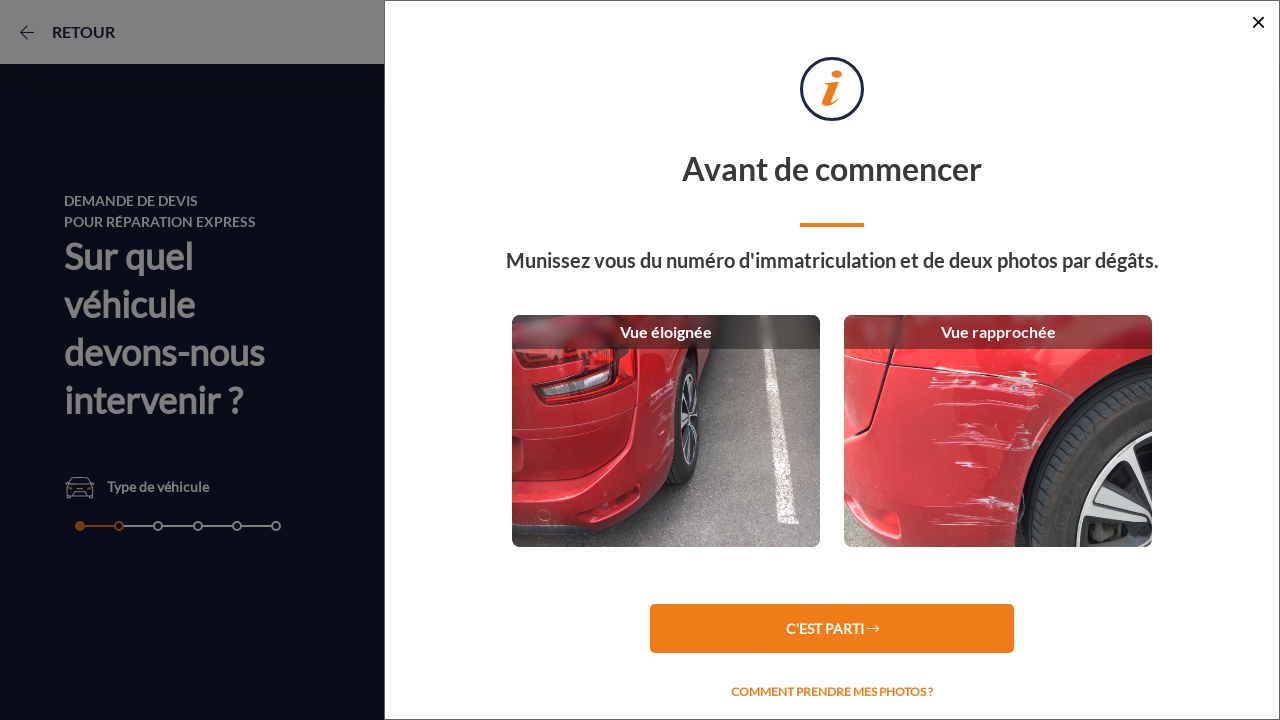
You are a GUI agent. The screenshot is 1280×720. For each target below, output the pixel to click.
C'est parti (832, 628)
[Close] (1258, 21)
